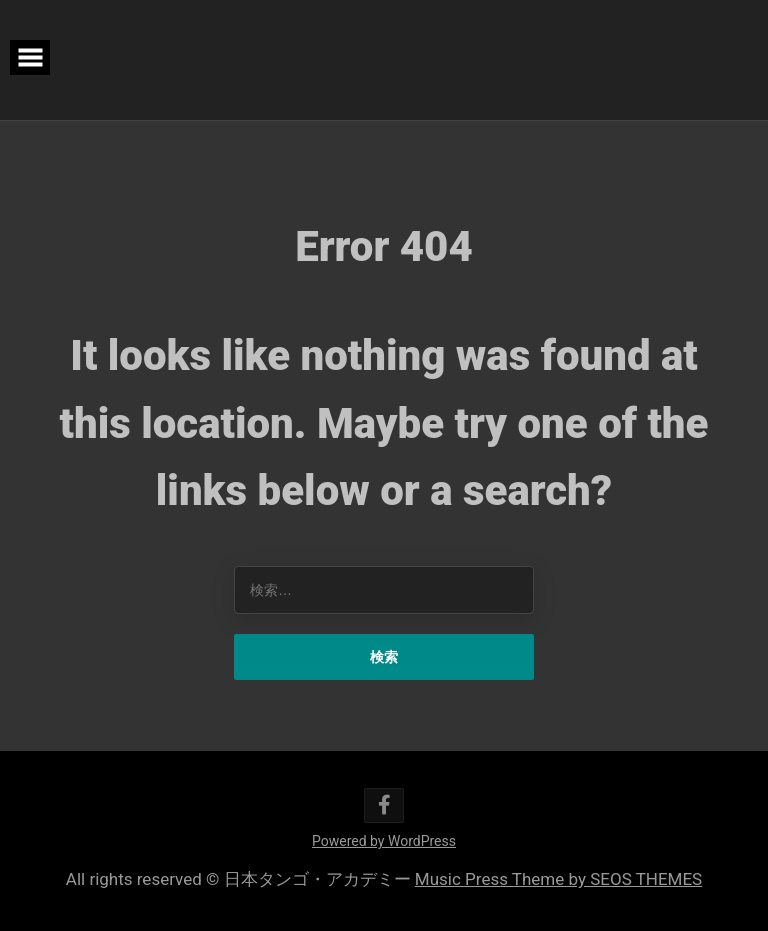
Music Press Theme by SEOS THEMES (558, 879)
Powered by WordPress (384, 841)
